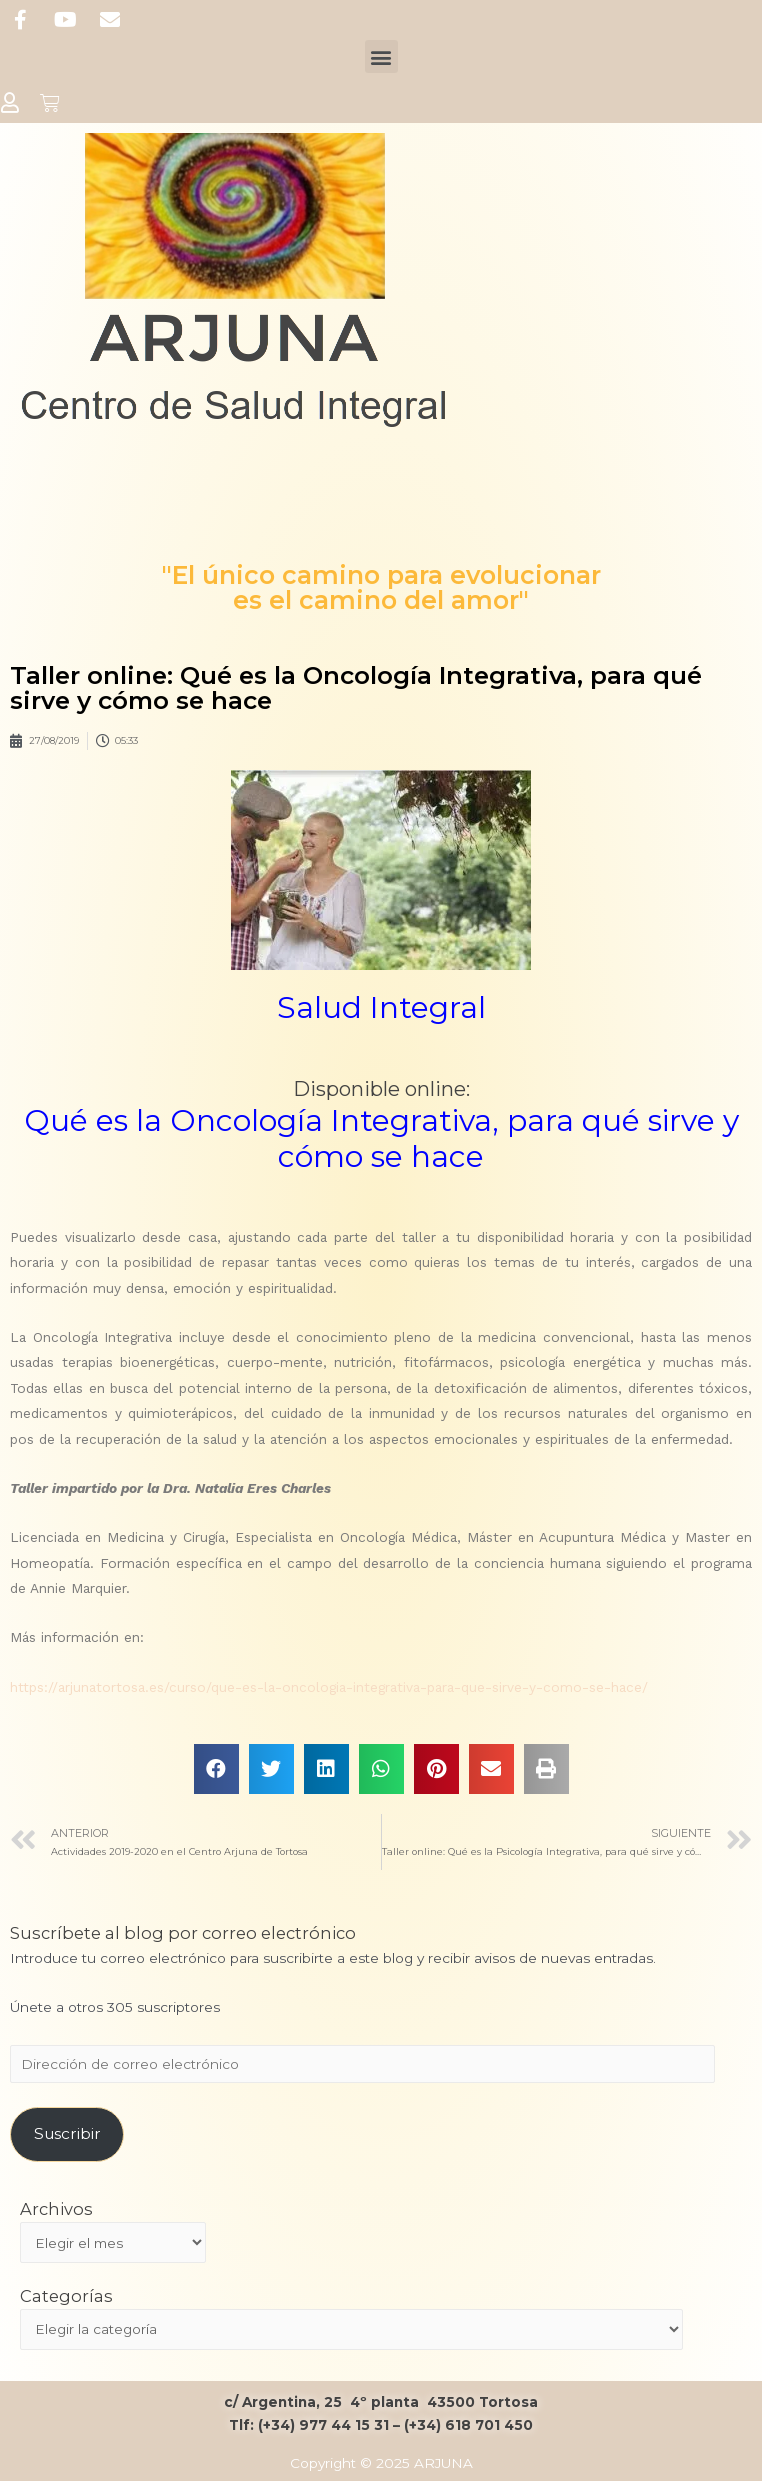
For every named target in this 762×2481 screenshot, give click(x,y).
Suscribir (67, 2133)
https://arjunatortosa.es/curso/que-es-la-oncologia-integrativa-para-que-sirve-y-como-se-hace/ (329, 1687)
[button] (381, 56)
